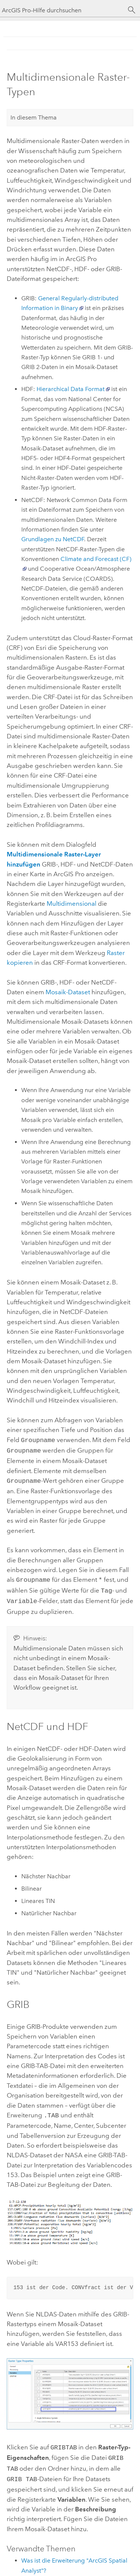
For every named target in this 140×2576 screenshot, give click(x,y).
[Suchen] (132, 10)
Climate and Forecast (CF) (95, 558)
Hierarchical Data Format (71, 389)
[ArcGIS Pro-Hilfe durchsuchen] (62, 10)
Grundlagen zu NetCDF (52, 539)
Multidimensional (71, 903)
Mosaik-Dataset (68, 992)
